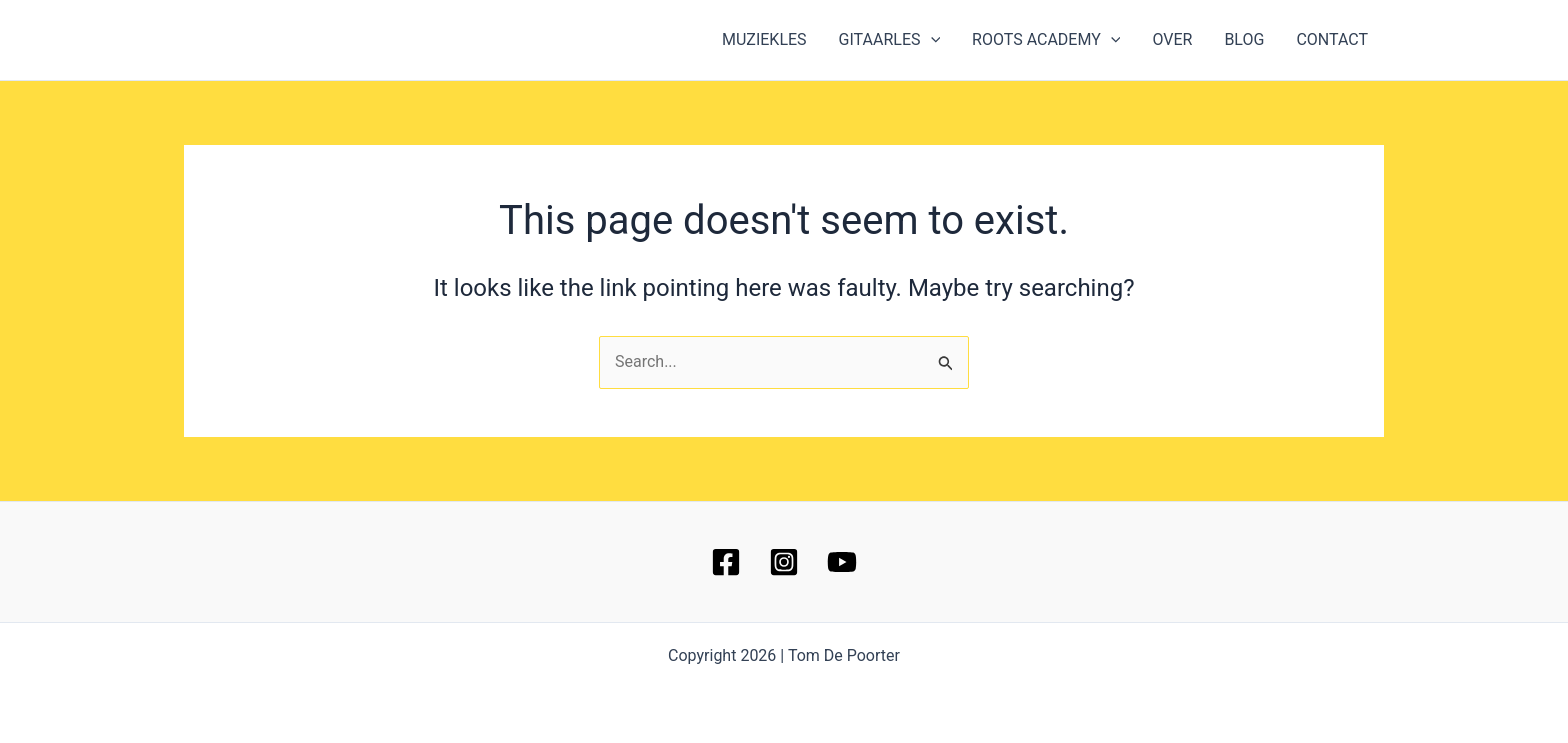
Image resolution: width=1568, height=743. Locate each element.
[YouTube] (842, 562)
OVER (1172, 39)
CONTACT (1332, 39)
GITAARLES (890, 40)
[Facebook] (726, 562)
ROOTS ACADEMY (1046, 40)
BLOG (1244, 39)
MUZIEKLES (764, 39)
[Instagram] (784, 562)
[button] (931, 40)
